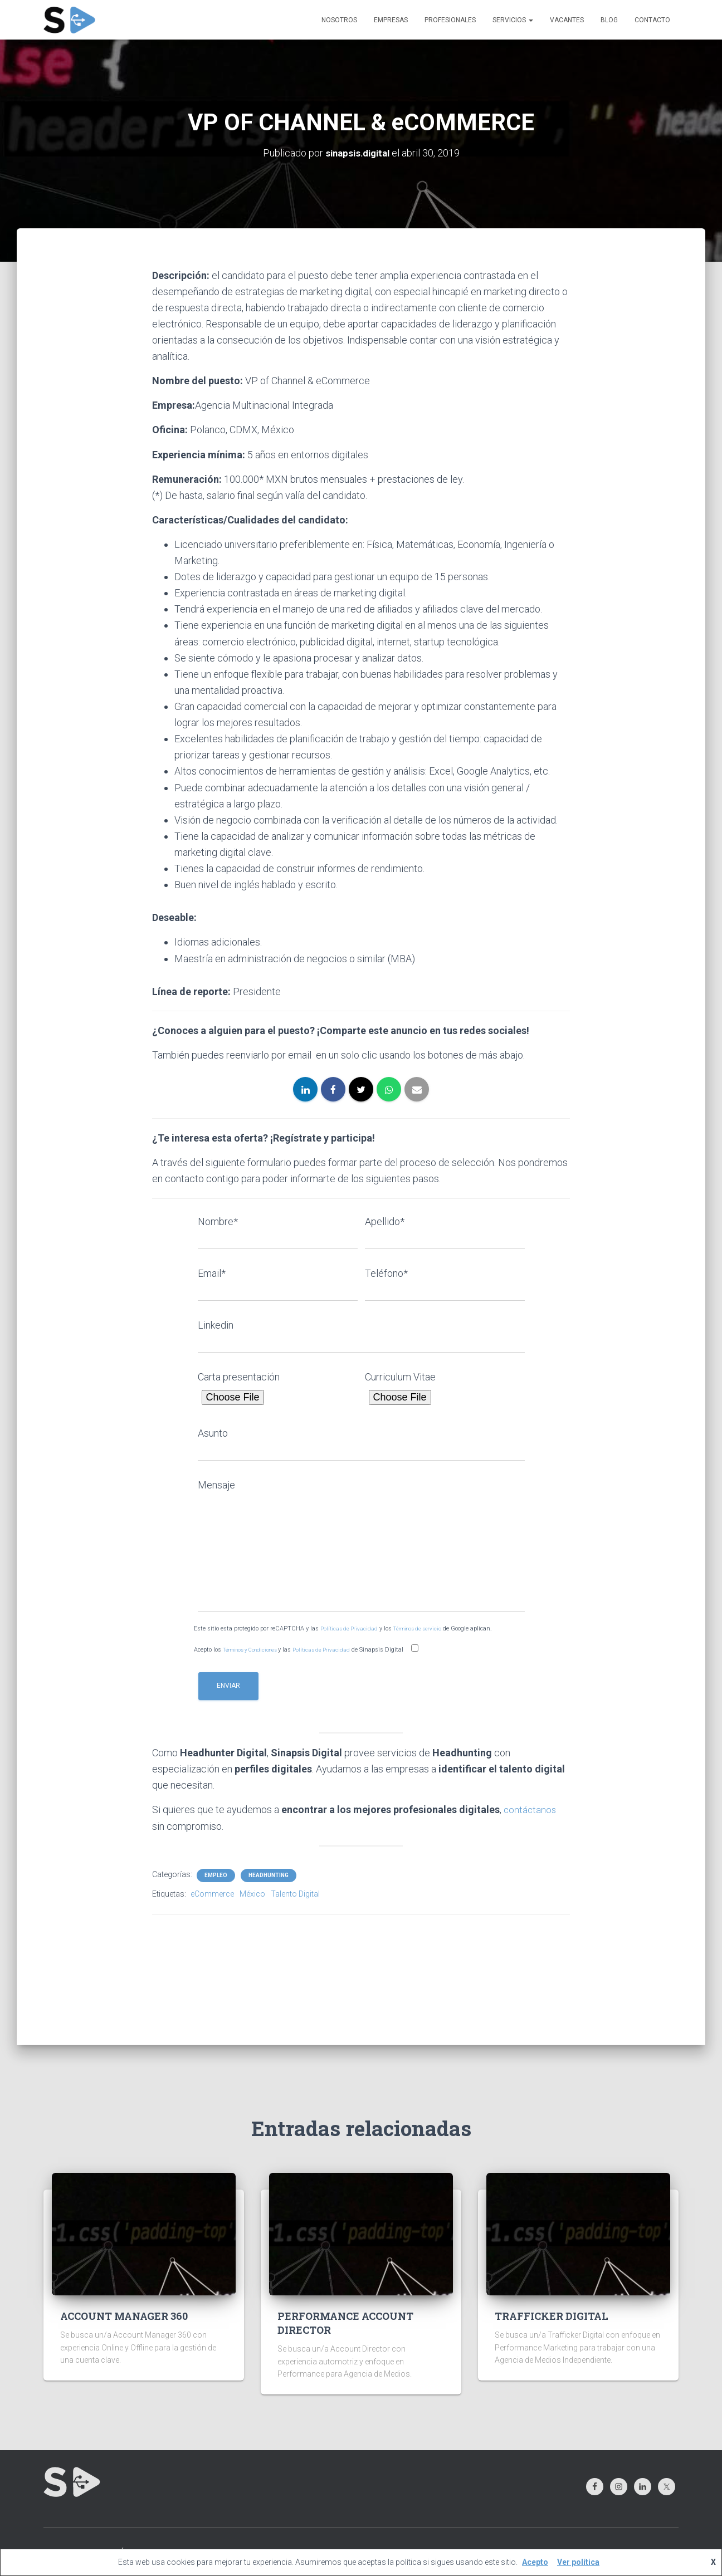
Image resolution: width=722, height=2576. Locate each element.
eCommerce (212, 1893)
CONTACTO (652, 20)
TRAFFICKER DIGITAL (551, 2316)
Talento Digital (295, 1893)
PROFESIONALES (450, 20)
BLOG (609, 20)
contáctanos (531, 1809)
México (252, 1893)
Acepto (535, 2562)
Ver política (578, 2562)
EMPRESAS (391, 20)
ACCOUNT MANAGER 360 (124, 2316)
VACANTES (567, 20)
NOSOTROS (339, 20)
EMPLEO (215, 1875)
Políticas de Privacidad (351, 1628)
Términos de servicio (425, 1628)
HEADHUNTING (268, 1875)
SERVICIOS (512, 20)
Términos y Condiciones (256, 1649)
